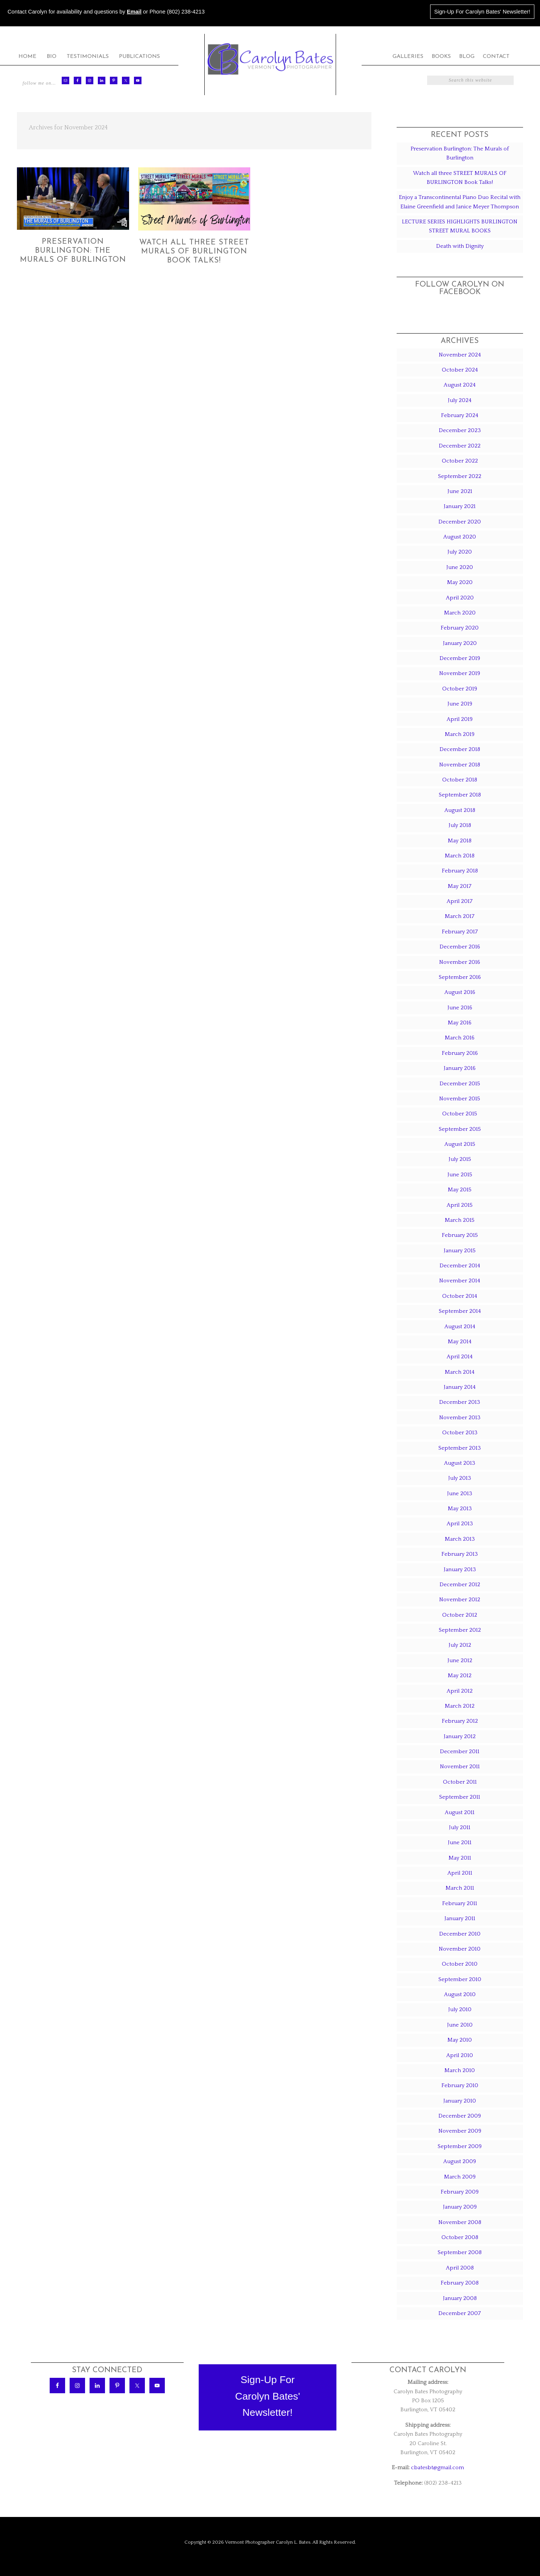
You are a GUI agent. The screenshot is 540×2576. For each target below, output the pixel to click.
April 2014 (460, 1356)
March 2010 (459, 2070)
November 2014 (459, 1280)
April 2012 (460, 1691)
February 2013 (459, 1554)
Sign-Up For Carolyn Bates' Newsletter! (482, 12)
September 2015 (460, 1129)
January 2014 (460, 1387)
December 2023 (460, 430)
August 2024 (460, 385)
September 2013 (459, 1448)
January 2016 (460, 1068)
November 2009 (459, 2131)
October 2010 (460, 1964)
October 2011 (460, 1782)
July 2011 (459, 1827)
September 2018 (460, 795)
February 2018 (460, 871)
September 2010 (459, 1979)
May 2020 (460, 582)
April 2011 (459, 1873)
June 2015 (459, 1174)
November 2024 (460, 355)
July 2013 (459, 1478)
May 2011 (460, 1858)
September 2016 (460, 977)
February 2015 (460, 1235)
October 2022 (460, 461)
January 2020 (460, 643)
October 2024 (460, 370)
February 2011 (459, 1903)
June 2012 (459, 1660)
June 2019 (459, 704)
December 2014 (460, 1265)
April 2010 (459, 2055)
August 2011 (460, 1812)
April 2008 (460, 2268)
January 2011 (459, 1918)
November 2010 (460, 1949)
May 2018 (460, 840)
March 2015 (460, 1220)
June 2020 (459, 567)
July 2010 (460, 2009)
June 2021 (459, 491)
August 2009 (459, 2161)
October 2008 (459, 2237)
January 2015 (460, 1250)
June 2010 (460, 2025)
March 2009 (460, 2177)
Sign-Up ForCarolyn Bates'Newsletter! (267, 2396)
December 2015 (460, 1083)
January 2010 (459, 2101)
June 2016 (459, 1007)
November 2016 (459, 962)
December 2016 (460, 947)
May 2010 (459, 2040)
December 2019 (460, 658)
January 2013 (460, 1569)
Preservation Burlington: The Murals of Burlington (73, 251)
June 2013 (459, 1493)
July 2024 (460, 400)
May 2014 (460, 1341)
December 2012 (460, 1584)
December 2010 (460, 1934)
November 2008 (459, 2222)
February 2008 (460, 2283)
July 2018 (460, 825)
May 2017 (460, 886)
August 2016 (459, 992)
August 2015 (459, 1144)
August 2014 (459, 1326)
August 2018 (459, 810)
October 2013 (460, 1432)
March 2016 (460, 1038)
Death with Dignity (460, 246)
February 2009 (460, 2192)
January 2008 (460, 2298)
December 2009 (459, 2116)
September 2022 (459, 476)
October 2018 (459, 780)
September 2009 (460, 2146)
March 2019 (460, 734)
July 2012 (460, 1645)
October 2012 (459, 1615)
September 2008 (460, 2252)
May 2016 (460, 1022)
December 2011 (459, 1751)
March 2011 (460, 1888)
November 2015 (459, 1098)
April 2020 (460, 598)
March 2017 (460, 916)
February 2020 (460, 628)
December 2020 (459, 522)
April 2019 (460, 719)
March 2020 (460, 613)
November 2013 (460, 1417)
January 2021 (460, 506)
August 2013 (459, 1463)
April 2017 (460, 901)
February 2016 (460, 1053)
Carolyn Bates (270, 59)
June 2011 (460, 1842)
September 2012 (460, 1630)
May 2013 (460, 1508)
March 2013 (460, 1539)
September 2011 (459, 1797)
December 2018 (460, 749)
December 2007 (459, 2313)
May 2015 (460, 1189)
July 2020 (459, 552)
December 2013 (459, 1402)
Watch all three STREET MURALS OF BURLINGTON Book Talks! (194, 251)
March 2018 (460, 856)
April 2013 (460, 1523)
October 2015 (459, 1114)
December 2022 (460, 446)
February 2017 (460, 931)
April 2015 (460, 1205)
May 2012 (460, 1675)
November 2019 (459, 673)
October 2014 (459, 1296)
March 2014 (460, 1372)
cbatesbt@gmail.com (437, 2467)
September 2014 (460, 1311)
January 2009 (460, 2207)
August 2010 (460, 1994)
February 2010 (459, 2085)
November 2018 (459, 765)
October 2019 (459, 689)
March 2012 (460, 1706)
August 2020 (459, 537)
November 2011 (460, 1766)
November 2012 (459, 1599)
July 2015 (460, 1159)
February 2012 (460, 1721)
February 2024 (459, 415)
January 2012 (460, 1736)
